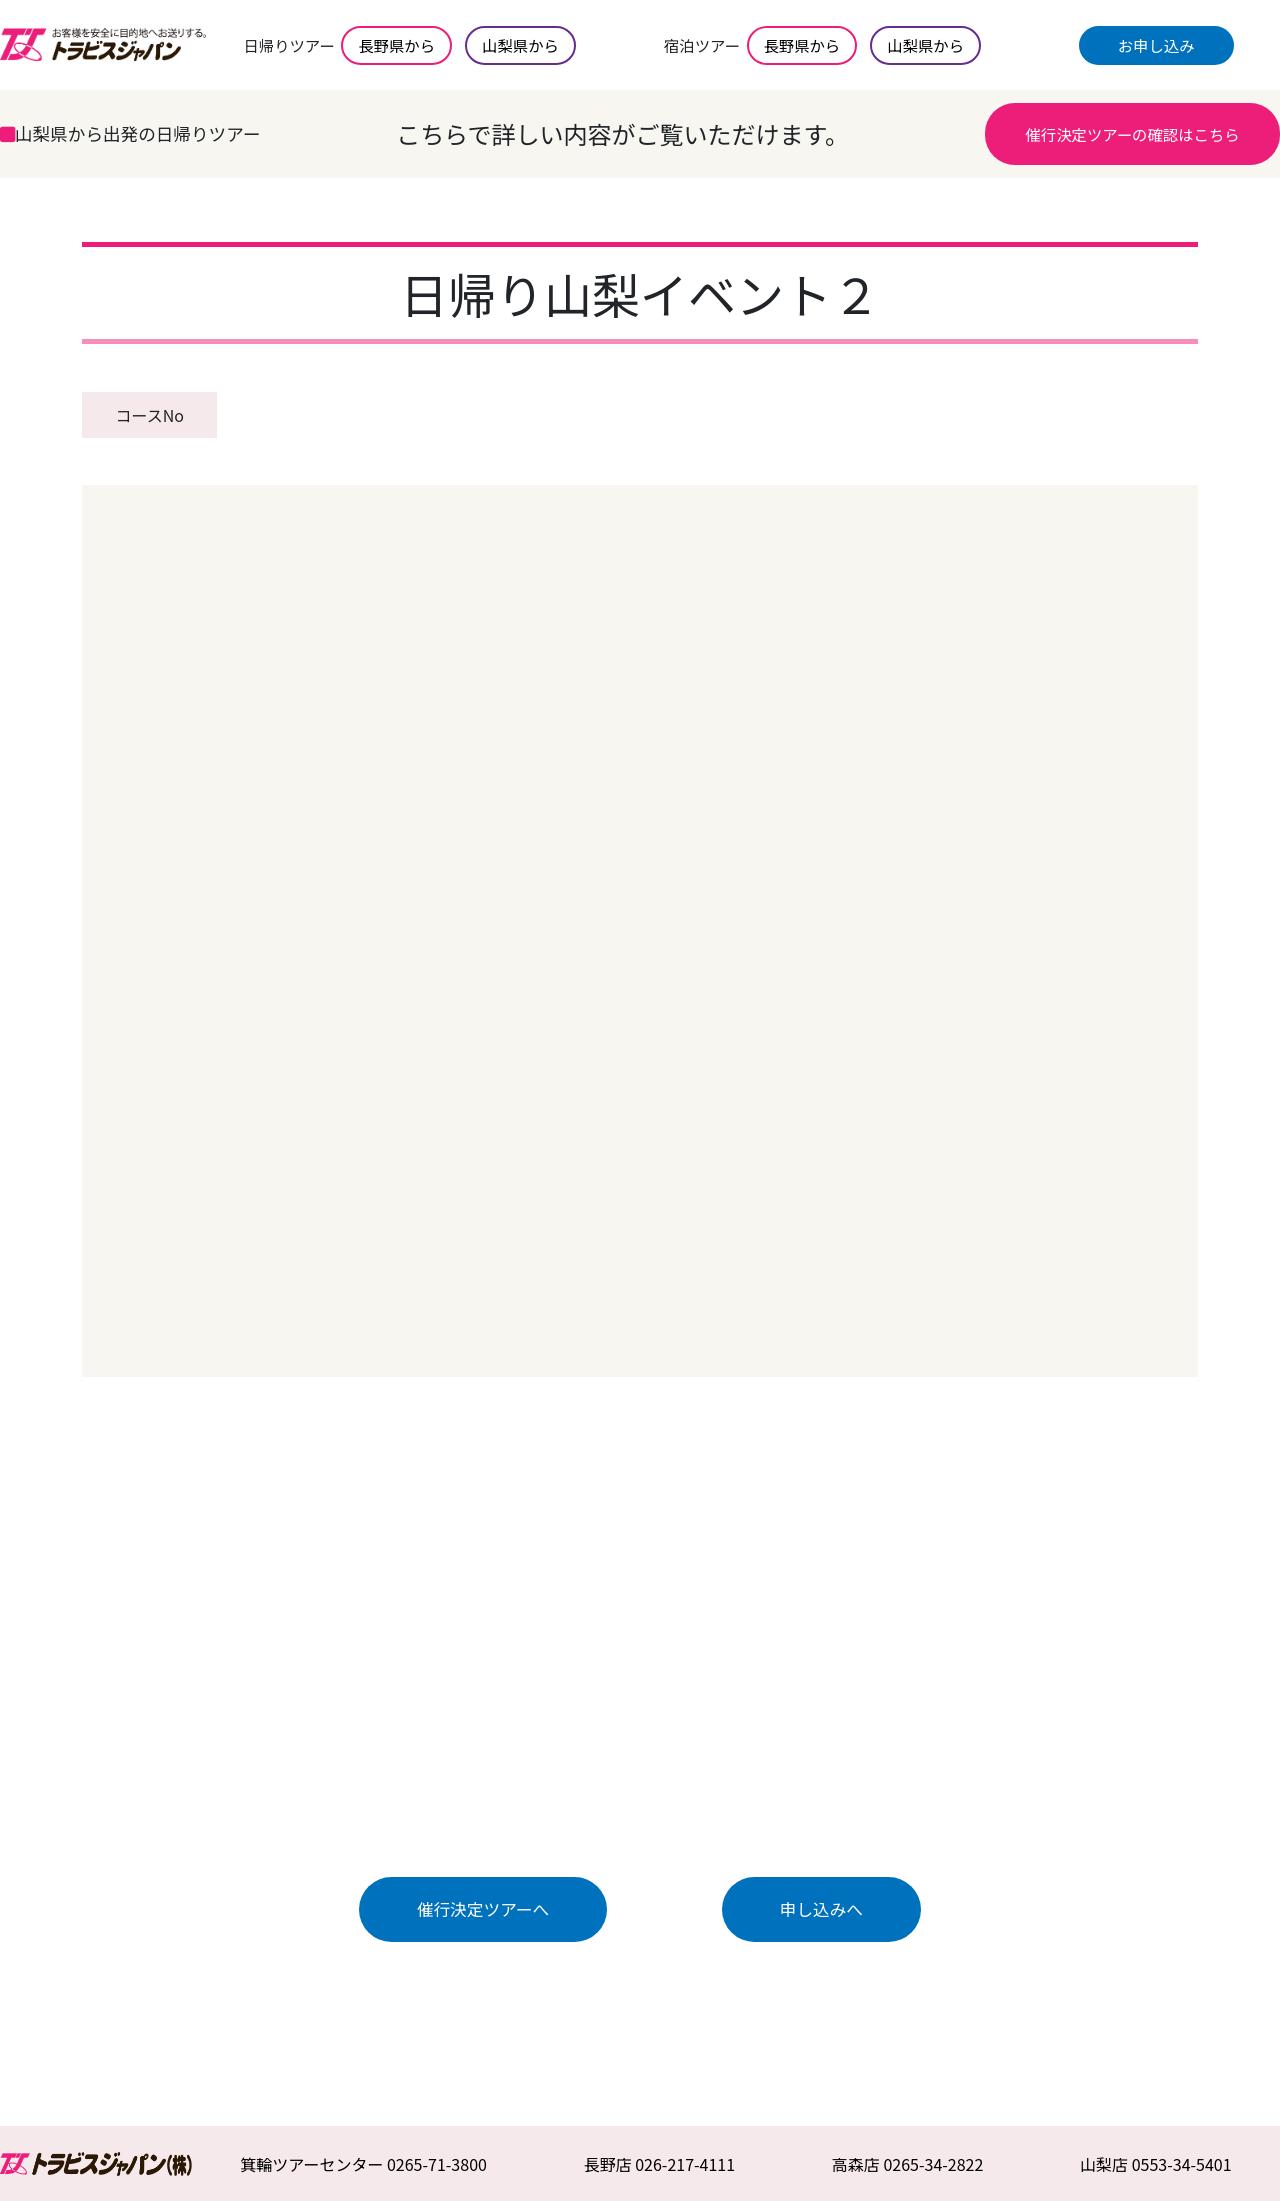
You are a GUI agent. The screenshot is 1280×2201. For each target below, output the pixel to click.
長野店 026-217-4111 (660, 2164)
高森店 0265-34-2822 (908, 2164)
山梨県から (520, 45)
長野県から (396, 45)
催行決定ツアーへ (483, 1909)
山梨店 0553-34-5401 (1156, 2164)
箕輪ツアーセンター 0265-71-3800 (363, 2164)
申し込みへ (821, 1909)
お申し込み (1156, 45)
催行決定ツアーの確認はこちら (1132, 134)
